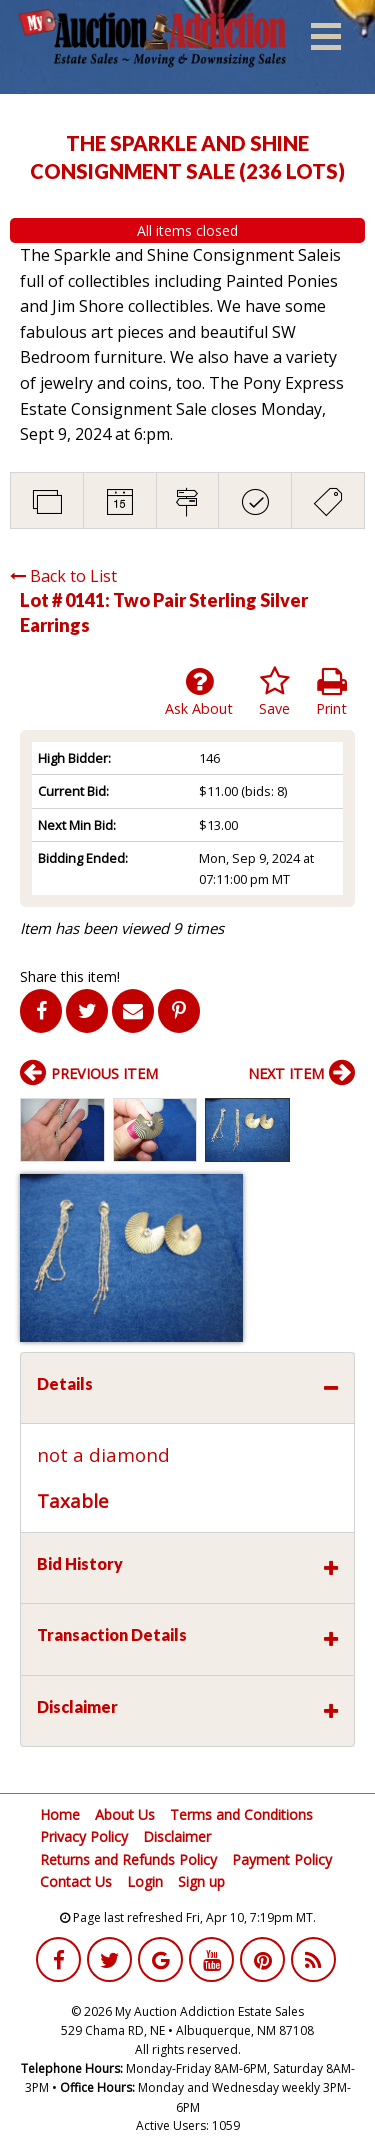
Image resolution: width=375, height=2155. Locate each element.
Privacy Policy (84, 1836)
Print (331, 692)
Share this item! (70, 976)
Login (145, 1881)
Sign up (201, 1881)
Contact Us (76, 1881)
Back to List (63, 576)
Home (60, 1814)
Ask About (199, 692)
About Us (125, 1814)
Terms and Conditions (241, 1814)
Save (274, 692)
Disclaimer (177, 1836)
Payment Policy (282, 1859)
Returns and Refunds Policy (128, 1859)
